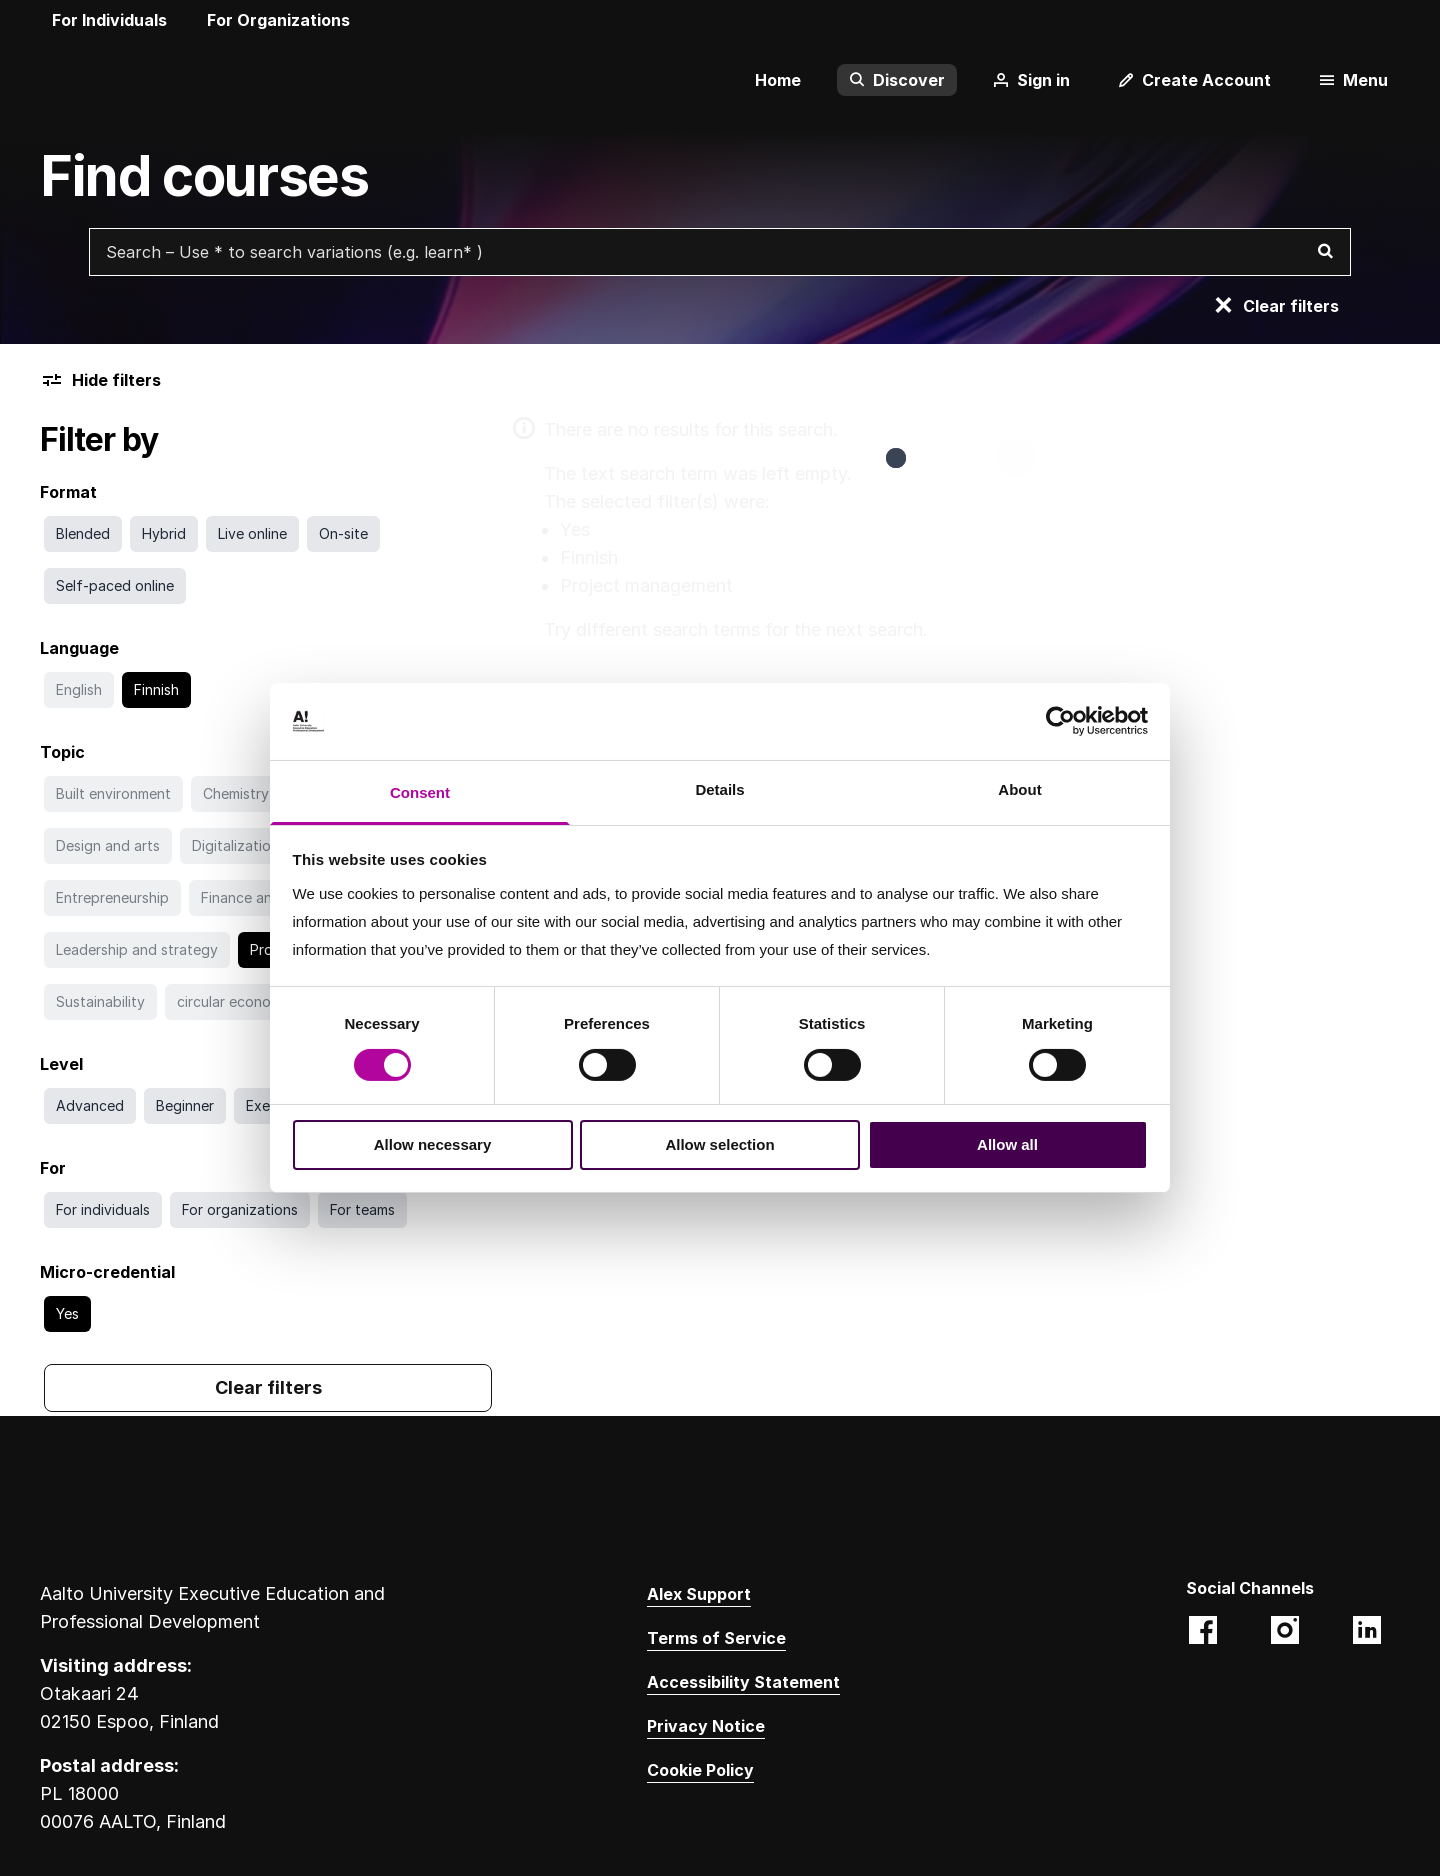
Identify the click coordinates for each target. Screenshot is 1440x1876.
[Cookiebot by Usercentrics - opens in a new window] (1060, 721)
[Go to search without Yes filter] (67, 1314)
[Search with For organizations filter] (240, 1210)
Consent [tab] (420, 792)
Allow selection (719, 1144)
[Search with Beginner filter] (185, 1106)
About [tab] (1019, 789)
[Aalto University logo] (70, 80)
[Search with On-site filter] (343, 534)
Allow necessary (433, 1144)
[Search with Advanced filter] (90, 1106)
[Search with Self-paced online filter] (115, 586)
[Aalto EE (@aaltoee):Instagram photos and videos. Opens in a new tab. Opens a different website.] (1285, 1632)
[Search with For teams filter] (362, 1210)
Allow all (1007, 1144)
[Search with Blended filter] (83, 534)
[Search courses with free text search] (720, 252)
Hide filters (100, 380)
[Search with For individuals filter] (103, 1210)
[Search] (1325, 252)
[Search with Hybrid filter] (164, 534)
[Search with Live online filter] (252, 534)
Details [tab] (719, 789)
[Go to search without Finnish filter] (156, 690)
